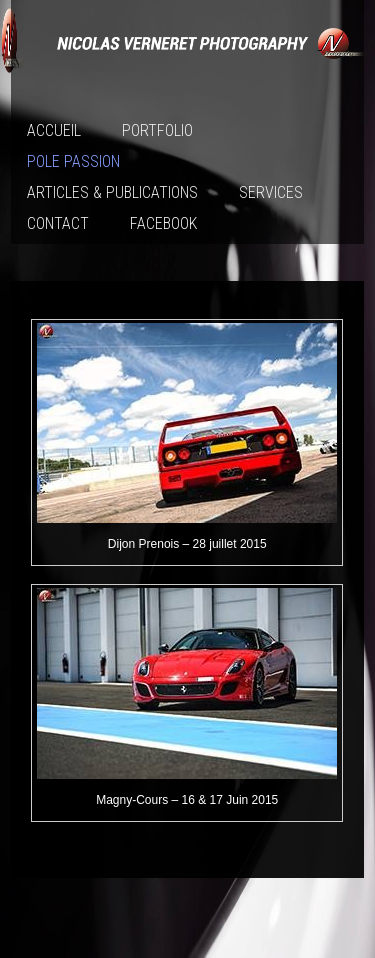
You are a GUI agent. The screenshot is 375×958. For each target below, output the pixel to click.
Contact (58, 223)
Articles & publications (112, 192)
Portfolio (157, 130)
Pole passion (73, 161)
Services (271, 192)
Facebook (163, 223)
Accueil (54, 130)
